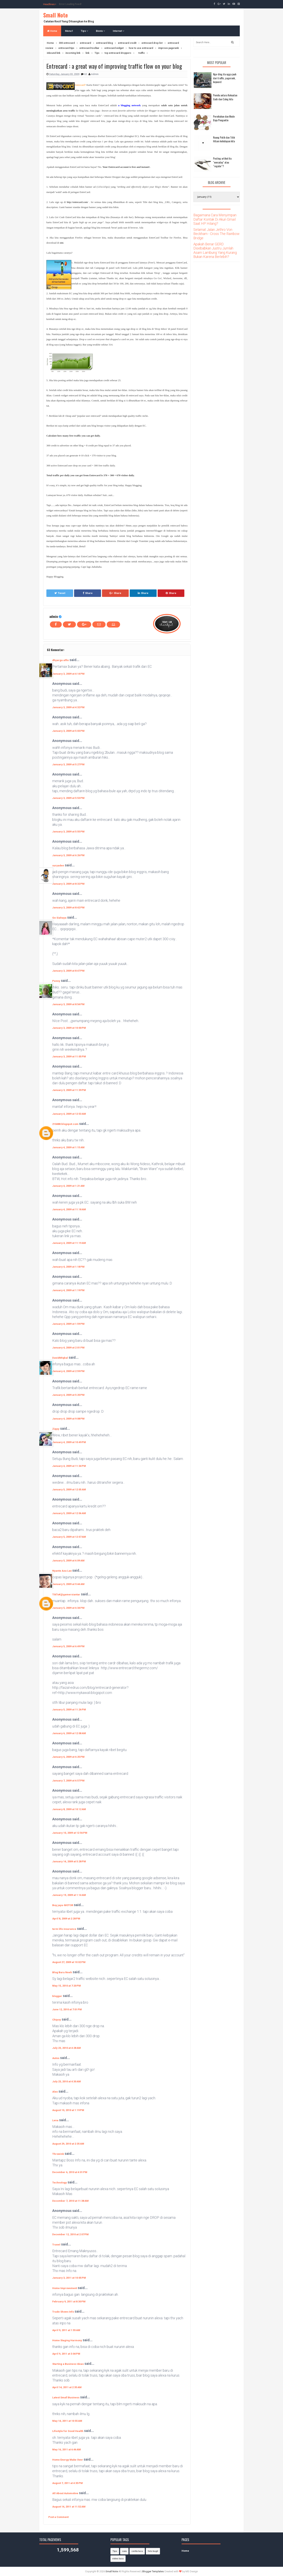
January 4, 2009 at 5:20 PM (68, 1394)
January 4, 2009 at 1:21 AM (68, 1185)
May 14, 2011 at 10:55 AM (67, 2420)
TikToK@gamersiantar (66, 1594)
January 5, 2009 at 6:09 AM (68, 1560)
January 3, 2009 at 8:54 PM (68, 1004)
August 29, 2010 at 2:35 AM (68, 2143)
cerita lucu (137, 2551)
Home (52, 30)
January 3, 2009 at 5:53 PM (68, 798)
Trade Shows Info (63, 2311)
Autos (55, 2058)
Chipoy (56, 2019)
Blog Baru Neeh (62, 1972)
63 (85, 74)
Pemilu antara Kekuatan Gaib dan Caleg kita (225, 97)
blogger (57, 1996)
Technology (59, 2182)
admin (53, 616)
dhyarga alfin (60, 660)
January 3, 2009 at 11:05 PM (69, 1056)
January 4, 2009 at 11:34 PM (69, 1465)
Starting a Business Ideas (68, 2363)
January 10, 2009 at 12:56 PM (69, 1832)
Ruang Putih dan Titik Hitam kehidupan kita (224, 139)
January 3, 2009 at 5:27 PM (68, 764)
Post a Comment (58, 2517)
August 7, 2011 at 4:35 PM (67, 2483)
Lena (55, 2120)
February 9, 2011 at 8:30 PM (68, 2301)
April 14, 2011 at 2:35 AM (67, 2387)
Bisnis (100, 30)
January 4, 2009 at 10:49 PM (69, 1442)
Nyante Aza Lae (62, 1570)
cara (124, 2551)
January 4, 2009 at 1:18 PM (68, 1266)
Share (88, 593)
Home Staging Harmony (67, 2340)
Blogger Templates (153, 2571)
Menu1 (69, 30)
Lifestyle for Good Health (67, 2431)
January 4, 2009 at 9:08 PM (68, 1418)
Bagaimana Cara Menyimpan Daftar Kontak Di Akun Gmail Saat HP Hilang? (214, 219)
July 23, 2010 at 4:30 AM (66, 2081)
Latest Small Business (65, 2397)
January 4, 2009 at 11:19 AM (69, 1242)
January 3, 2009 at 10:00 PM (69, 1027)
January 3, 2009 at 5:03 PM (68, 730)
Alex (55, 2091)
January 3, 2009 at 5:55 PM (68, 831)
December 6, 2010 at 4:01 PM (69, 2172)
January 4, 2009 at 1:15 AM (68, 1147)
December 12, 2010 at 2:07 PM (70, 2234)
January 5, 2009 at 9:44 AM (68, 1584)
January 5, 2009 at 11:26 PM (69, 1709)
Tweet (59, 593)
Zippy (55, 1428)
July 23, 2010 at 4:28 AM (66, 2047)
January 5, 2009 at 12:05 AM (69, 1489)
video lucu (118, 2558)
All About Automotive (65, 2493)
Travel (56, 2244)
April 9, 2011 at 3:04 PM (66, 2353)
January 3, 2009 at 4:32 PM (68, 707)
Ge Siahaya (59, 917)
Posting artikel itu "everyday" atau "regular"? (222, 162)
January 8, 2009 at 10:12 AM (69, 1809)
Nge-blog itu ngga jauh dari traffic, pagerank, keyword (224, 78)
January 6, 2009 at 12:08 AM (69, 1733)
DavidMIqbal (60, 1357)
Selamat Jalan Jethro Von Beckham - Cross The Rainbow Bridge (216, 233)
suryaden (58, 865)
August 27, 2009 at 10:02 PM (68, 1962)
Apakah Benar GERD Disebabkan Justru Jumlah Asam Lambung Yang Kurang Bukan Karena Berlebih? (215, 250)
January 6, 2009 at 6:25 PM (68, 1756)
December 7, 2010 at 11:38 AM (70, 2200)
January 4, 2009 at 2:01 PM (68, 1347)
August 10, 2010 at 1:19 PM (68, 2110)
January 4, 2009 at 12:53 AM (69, 1113)
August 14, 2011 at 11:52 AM (68, 2506)
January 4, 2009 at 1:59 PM (68, 1323)
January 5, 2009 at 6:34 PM (68, 1607)
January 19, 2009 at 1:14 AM (69, 1895)
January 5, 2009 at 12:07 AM (69, 1536)
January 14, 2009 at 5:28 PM (69, 1861)
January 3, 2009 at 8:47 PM (68, 970)
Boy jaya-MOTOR (62, 1905)
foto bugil (153, 2551)
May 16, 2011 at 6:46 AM (66, 2449)
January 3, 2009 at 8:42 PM (68, 907)
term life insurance (64, 1928)
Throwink (58, 2153)
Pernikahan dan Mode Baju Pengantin (224, 118)
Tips (84, 30)
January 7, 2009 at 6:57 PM (68, 1780)
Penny (56, 980)
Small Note (55, 15)
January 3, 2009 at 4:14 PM (68, 673)
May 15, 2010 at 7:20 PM (66, 1985)
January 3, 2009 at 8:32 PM (68, 883)
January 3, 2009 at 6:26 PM (68, 855)
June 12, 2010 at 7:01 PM (67, 2009)
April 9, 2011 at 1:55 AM (66, 2330)
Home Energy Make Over (67, 2459)
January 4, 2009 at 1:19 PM (68, 1290)
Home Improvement (64, 2288)
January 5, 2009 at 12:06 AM (69, 1513)
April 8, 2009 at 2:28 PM (66, 1918)
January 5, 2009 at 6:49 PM (68, 1646)
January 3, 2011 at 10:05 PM (69, 2277)
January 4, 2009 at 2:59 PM (68, 1371)
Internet (118, 30)
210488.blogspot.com (65, 1124)
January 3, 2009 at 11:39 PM (69, 1090)
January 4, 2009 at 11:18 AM (69, 1209)
